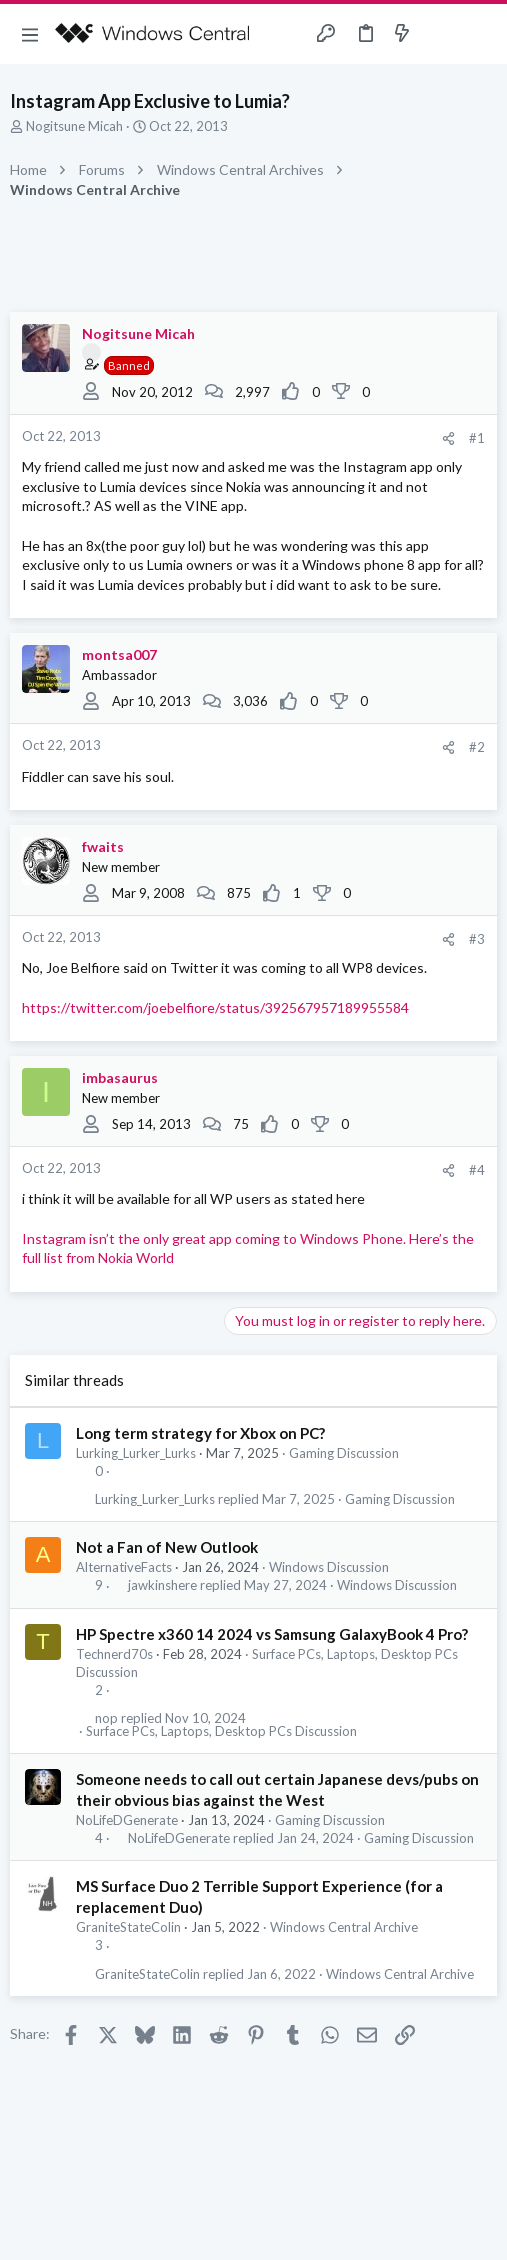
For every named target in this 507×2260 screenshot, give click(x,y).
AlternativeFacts (124, 1567)
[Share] (448, 438)
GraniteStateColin (128, 1927)
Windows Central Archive (344, 1927)
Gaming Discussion (344, 1453)
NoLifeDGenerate (127, 1820)
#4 (477, 1170)
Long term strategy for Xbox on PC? (200, 1433)
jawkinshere (162, 1585)
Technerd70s (114, 1654)
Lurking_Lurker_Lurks (136, 1453)
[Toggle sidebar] (441, 34)
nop (106, 1718)
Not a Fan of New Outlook (167, 1547)
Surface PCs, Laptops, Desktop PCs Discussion (221, 1731)
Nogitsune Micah (74, 126)
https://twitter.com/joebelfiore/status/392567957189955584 (215, 1007)
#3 (477, 939)
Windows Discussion (329, 1567)
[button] (30, 34)
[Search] (480, 34)
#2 (477, 747)
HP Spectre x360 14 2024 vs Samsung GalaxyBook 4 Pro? (272, 1634)
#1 (477, 438)
